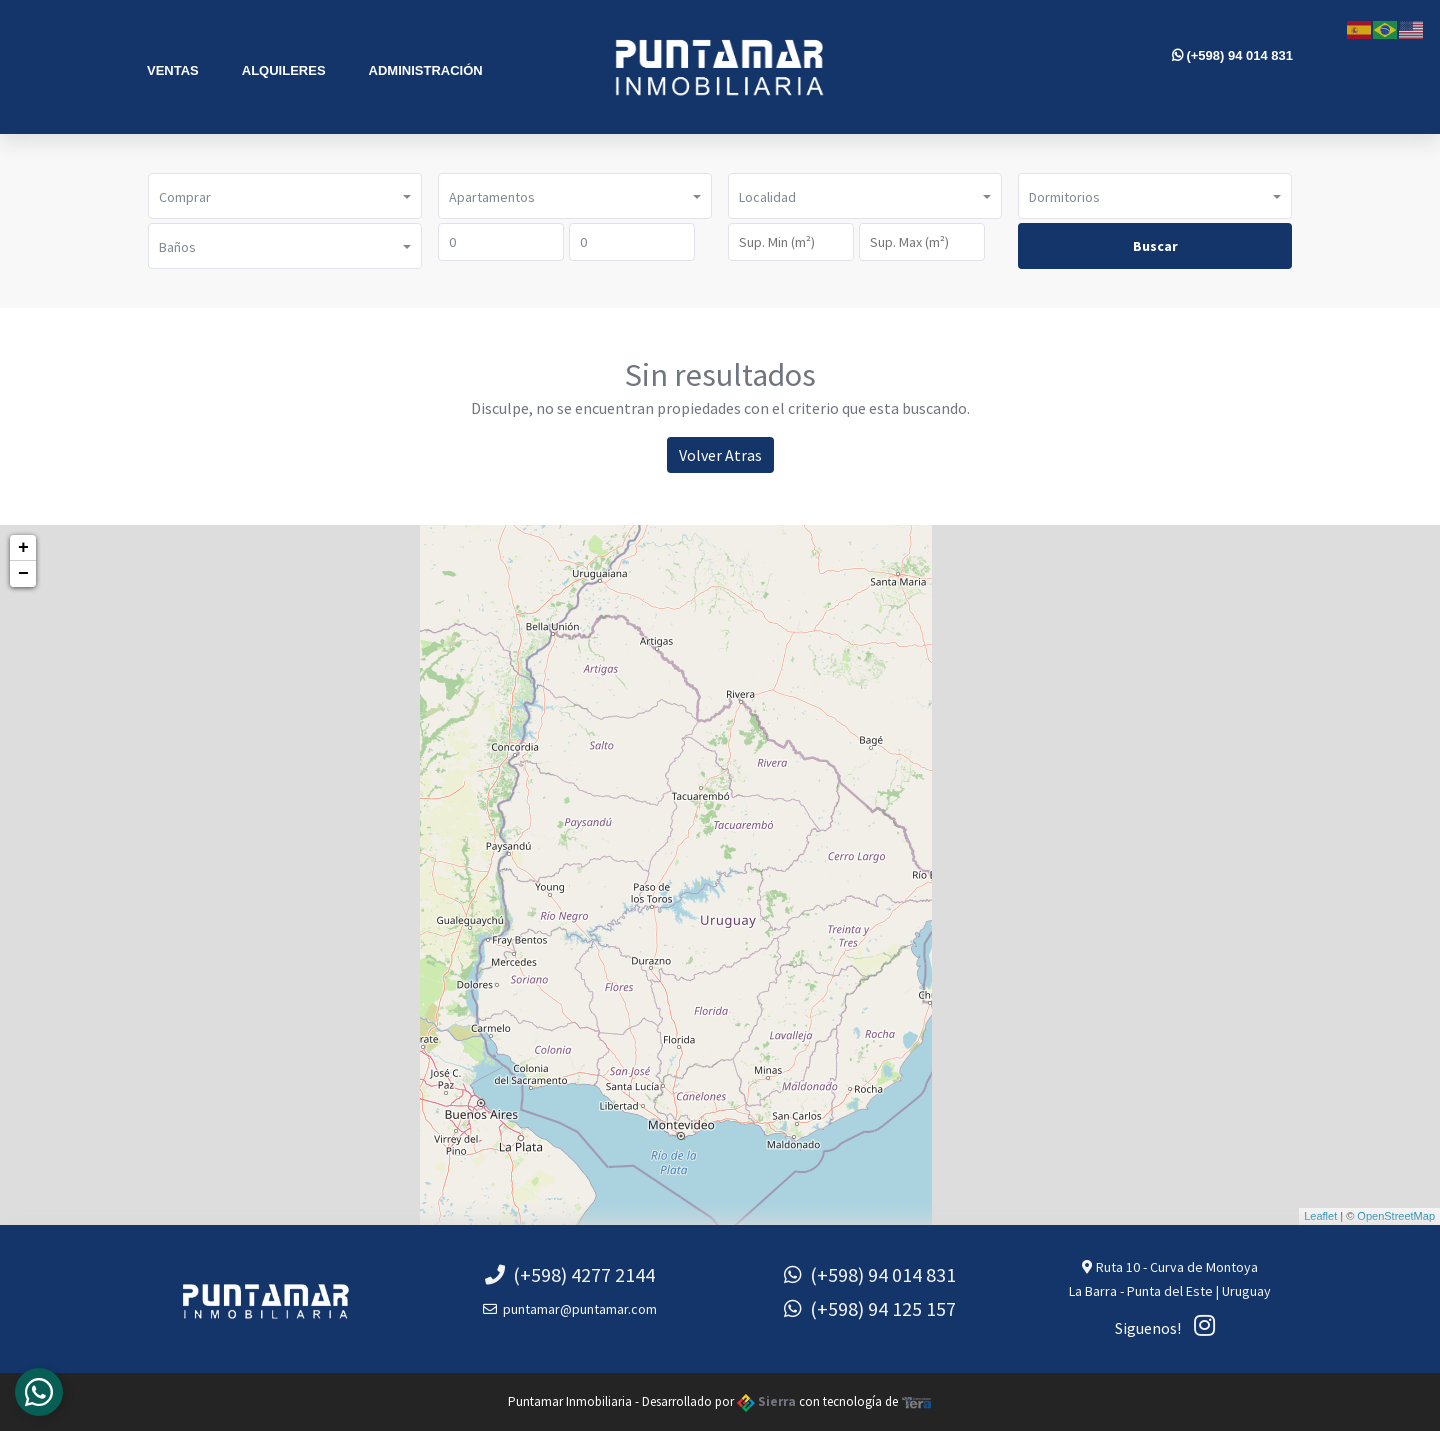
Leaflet (1320, 1216)
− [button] (23, 574)
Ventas (173, 70)
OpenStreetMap (1396, 1216)
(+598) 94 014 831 (1232, 55)
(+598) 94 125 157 (870, 1308)
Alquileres (284, 70)
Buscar (1155, 246)
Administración (426, 70)
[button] (285, 196)
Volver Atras (720, 455)
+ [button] (23, 548)
